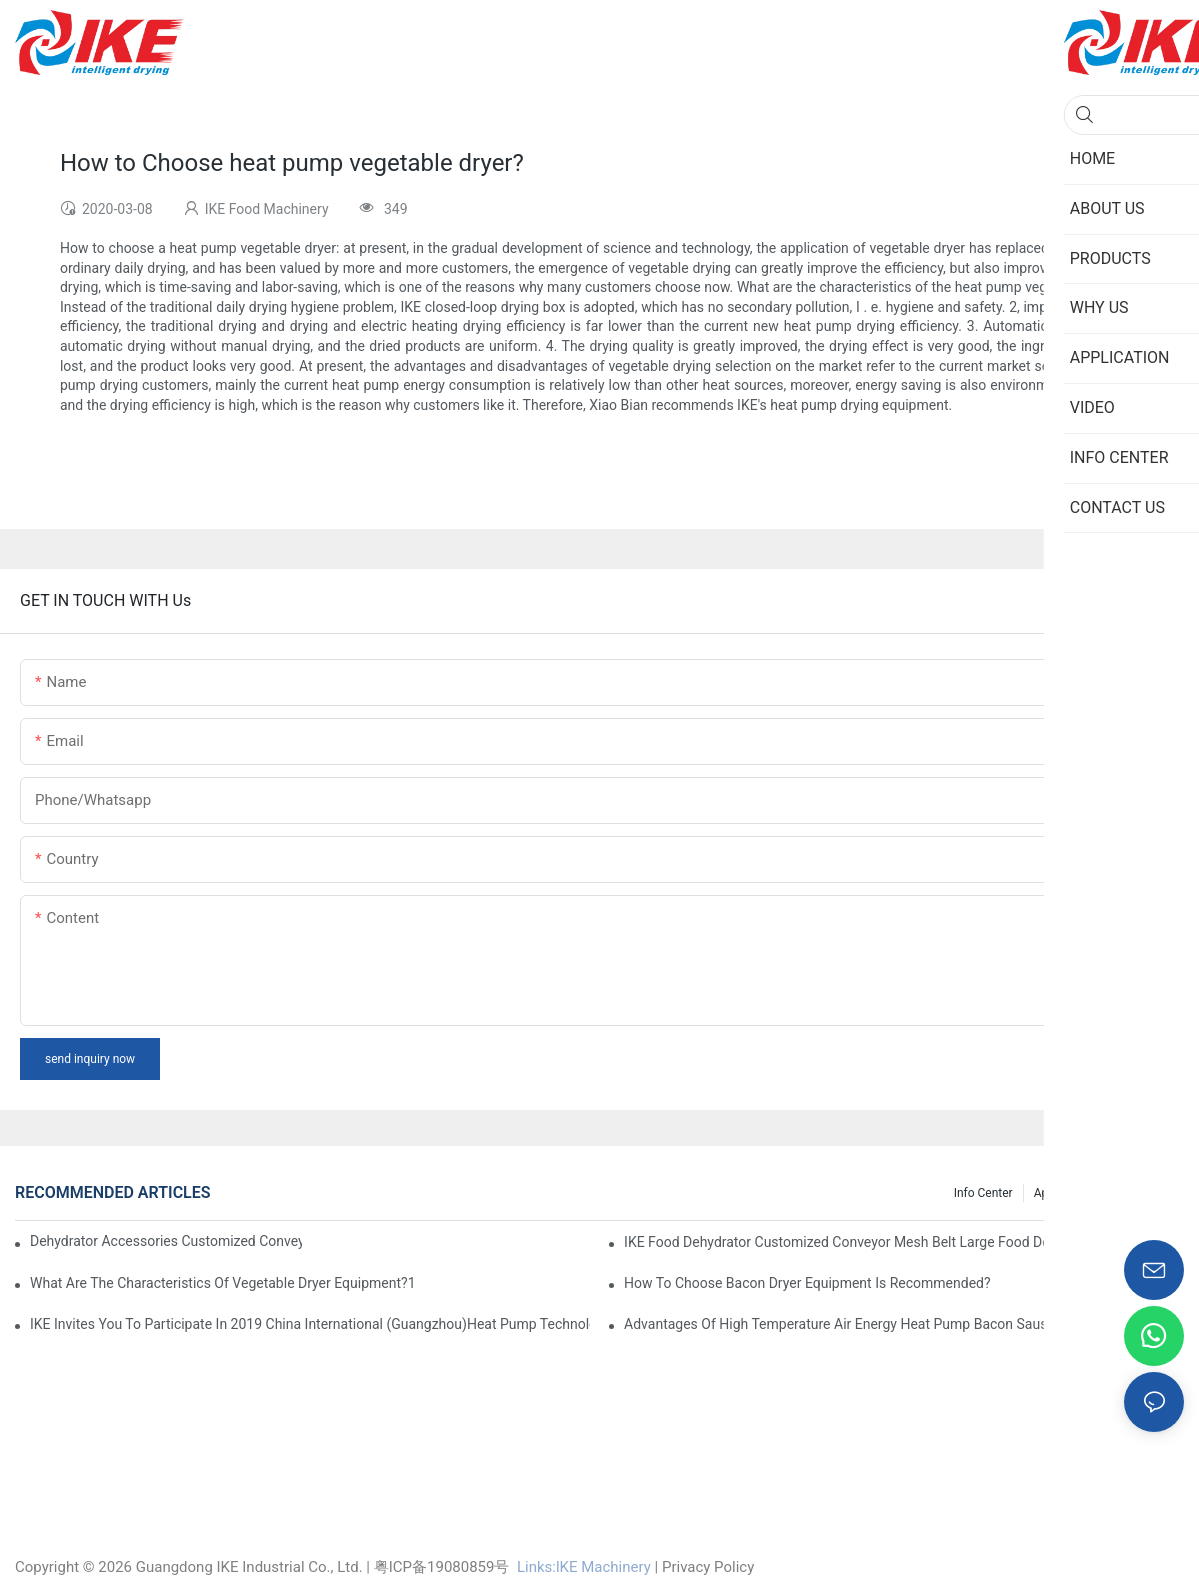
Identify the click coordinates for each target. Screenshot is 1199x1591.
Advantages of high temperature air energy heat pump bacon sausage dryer (865, 1324)
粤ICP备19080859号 (442, 1567)
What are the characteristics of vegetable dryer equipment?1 (223, 1283)
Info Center (983, 1193)
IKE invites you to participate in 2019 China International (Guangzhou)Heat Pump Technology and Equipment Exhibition (310, 1324)
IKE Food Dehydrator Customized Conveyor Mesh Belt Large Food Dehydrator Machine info (904, 1242)
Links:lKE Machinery (584, 1567)
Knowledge (1144, 1193)
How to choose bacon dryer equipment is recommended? (807, 1283)
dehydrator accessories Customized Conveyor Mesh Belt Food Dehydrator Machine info (166, 1241)
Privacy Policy (708, 1567)
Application (1064, 1193)
